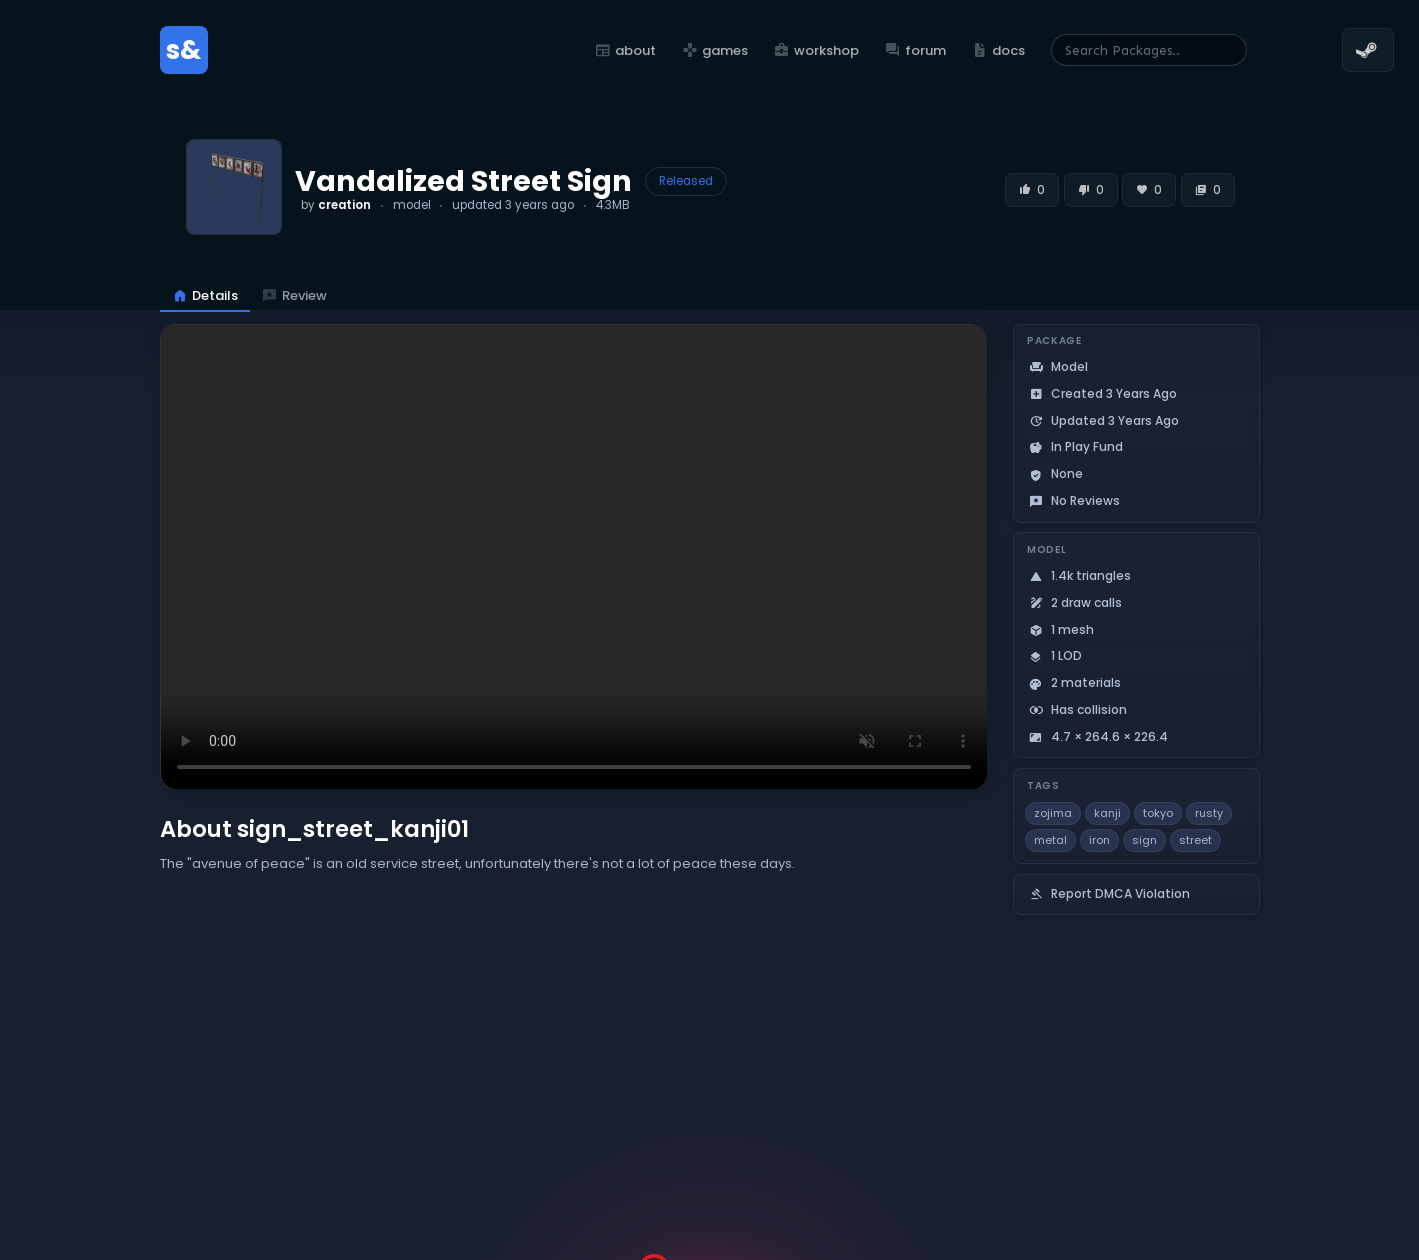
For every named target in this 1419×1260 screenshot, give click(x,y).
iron (1099, 840)
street (1195, 840)
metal (1050, 840)
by (336, 205)
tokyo (1158, 813)
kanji (1107, 813)
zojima (1053, 813)
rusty (1209, 813)
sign (1144, 840)
